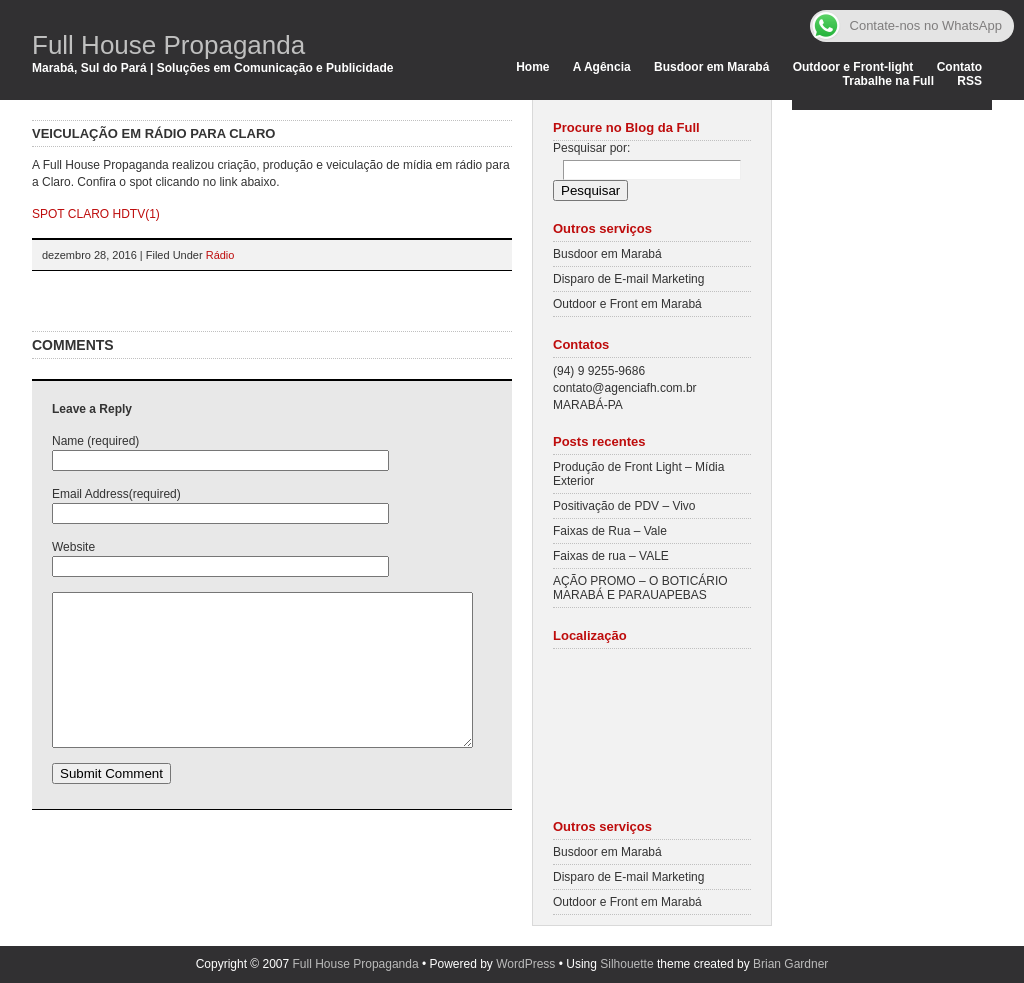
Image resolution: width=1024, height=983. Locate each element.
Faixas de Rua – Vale (610, 531)
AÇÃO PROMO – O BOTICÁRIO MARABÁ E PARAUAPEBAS (640, 588)
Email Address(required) (116, 494)
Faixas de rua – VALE (611, 556)
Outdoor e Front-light (853, 67)
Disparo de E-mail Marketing (628, 279)
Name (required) (95, 441)
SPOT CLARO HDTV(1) (96, 214)
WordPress (525, 964)
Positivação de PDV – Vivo (624, 506)
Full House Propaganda (168, 45)
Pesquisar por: (591, 148)
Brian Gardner (790, 964)
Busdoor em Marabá (711, 67)
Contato (959, 67)
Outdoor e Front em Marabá (627, 304)
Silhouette (626, 964)
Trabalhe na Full (888, 81)
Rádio (220, 255)
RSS (969, 81)
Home (532, 67)
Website (73, 547)
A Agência (602, 67)
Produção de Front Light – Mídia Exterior (638, 474)
